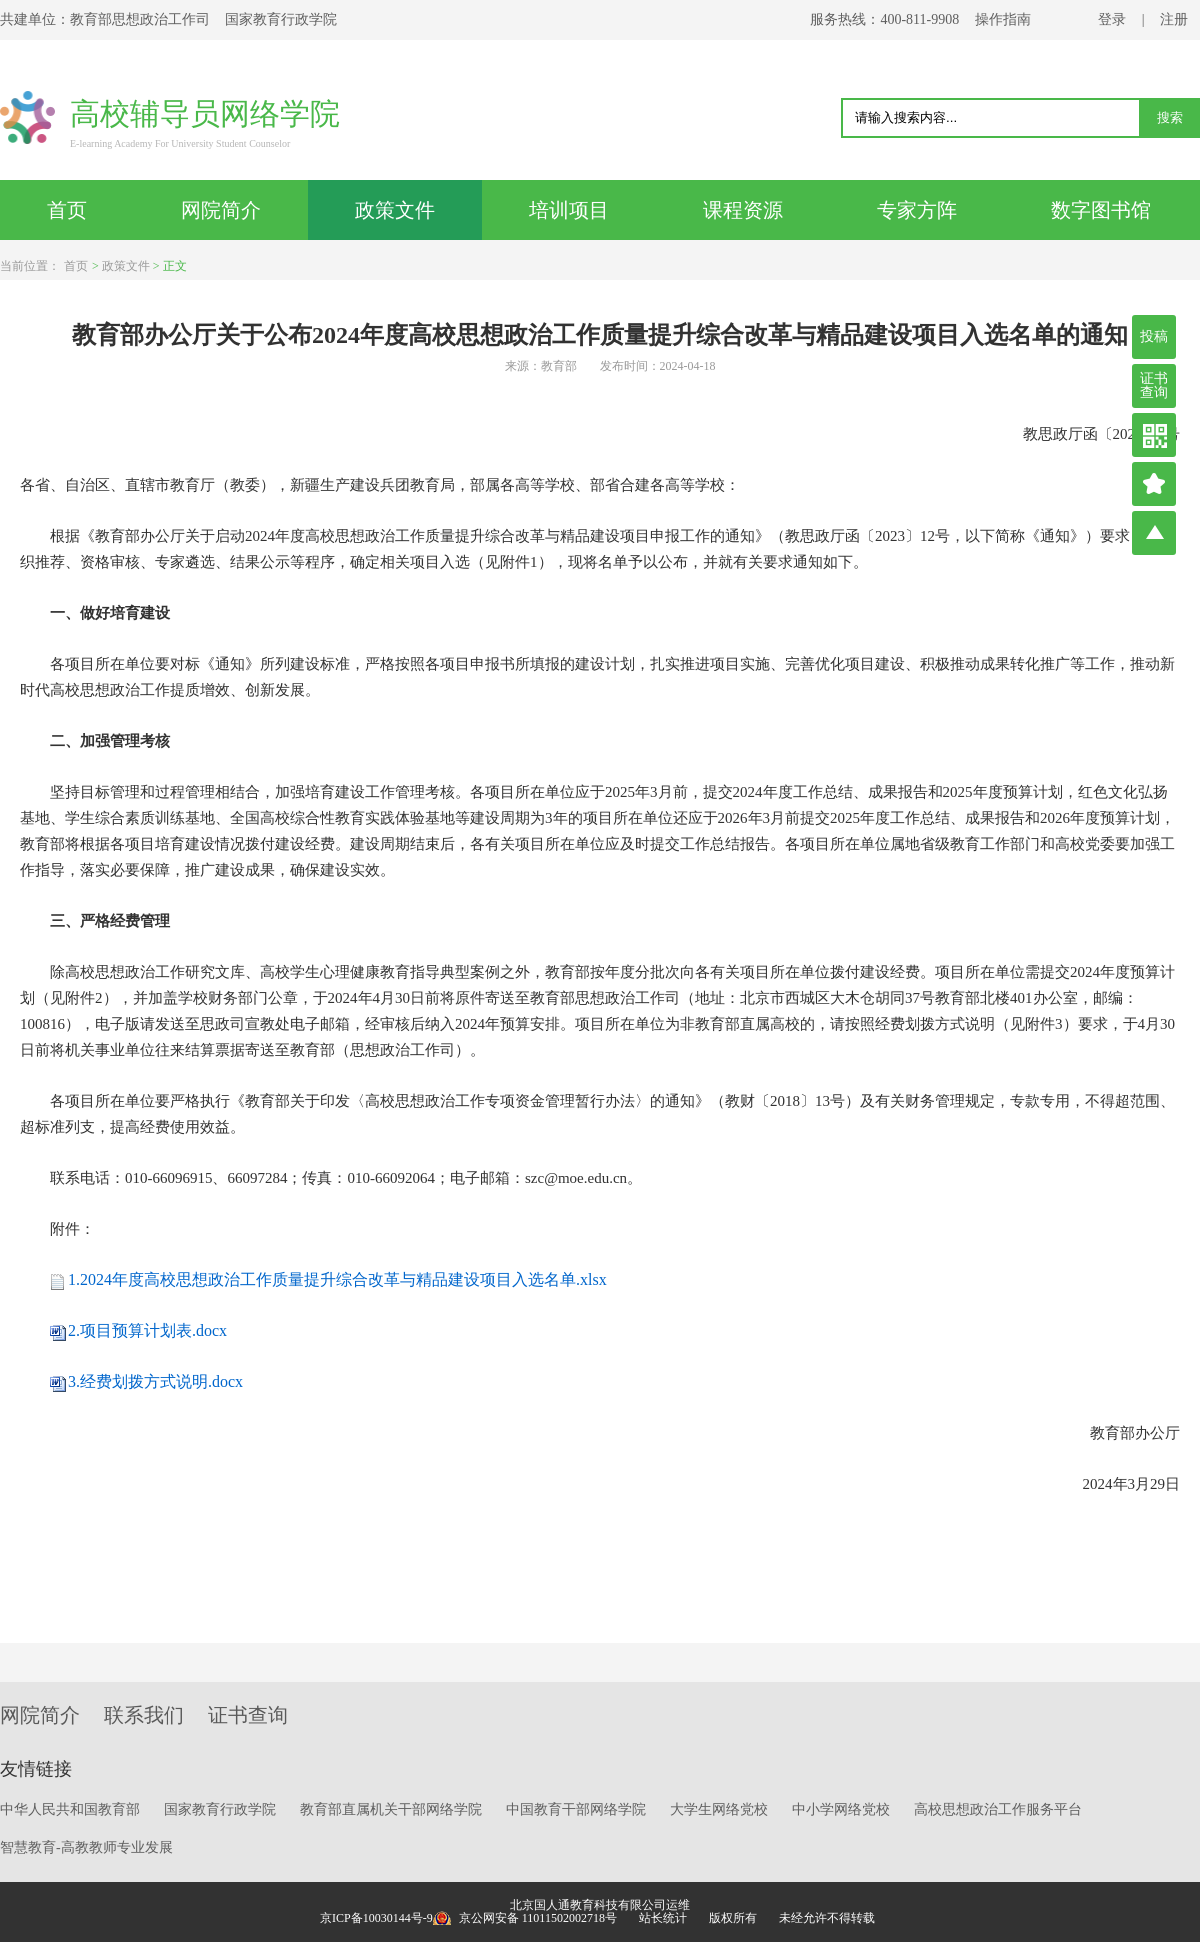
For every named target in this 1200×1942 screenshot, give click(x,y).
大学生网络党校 (719, 1809)
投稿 (1154, 336)
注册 (1174, 19)
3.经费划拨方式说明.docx (155, 1381)
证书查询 (1154, 385)
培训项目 (569, 210)
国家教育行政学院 (220, 1809)
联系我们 (144, 1715)
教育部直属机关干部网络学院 (391, 1809)
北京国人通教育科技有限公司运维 (600, 1905)
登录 (1112, 19)
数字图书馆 (1101, 210)
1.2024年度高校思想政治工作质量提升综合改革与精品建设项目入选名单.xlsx (337, 1279)
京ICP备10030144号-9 (376, 1918)
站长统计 (663, 1918)
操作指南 (1003, 19)
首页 (67, 210)
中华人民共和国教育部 (70, 1809)
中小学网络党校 (841, 1809)
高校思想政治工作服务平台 (998, 1809)
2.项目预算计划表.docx (147, 1330)
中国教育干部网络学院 (576, 1809)
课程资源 (743, 210)
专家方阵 (917, 210)
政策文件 (395, 210)
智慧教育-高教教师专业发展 (86, 1847)
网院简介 (221, 210)
